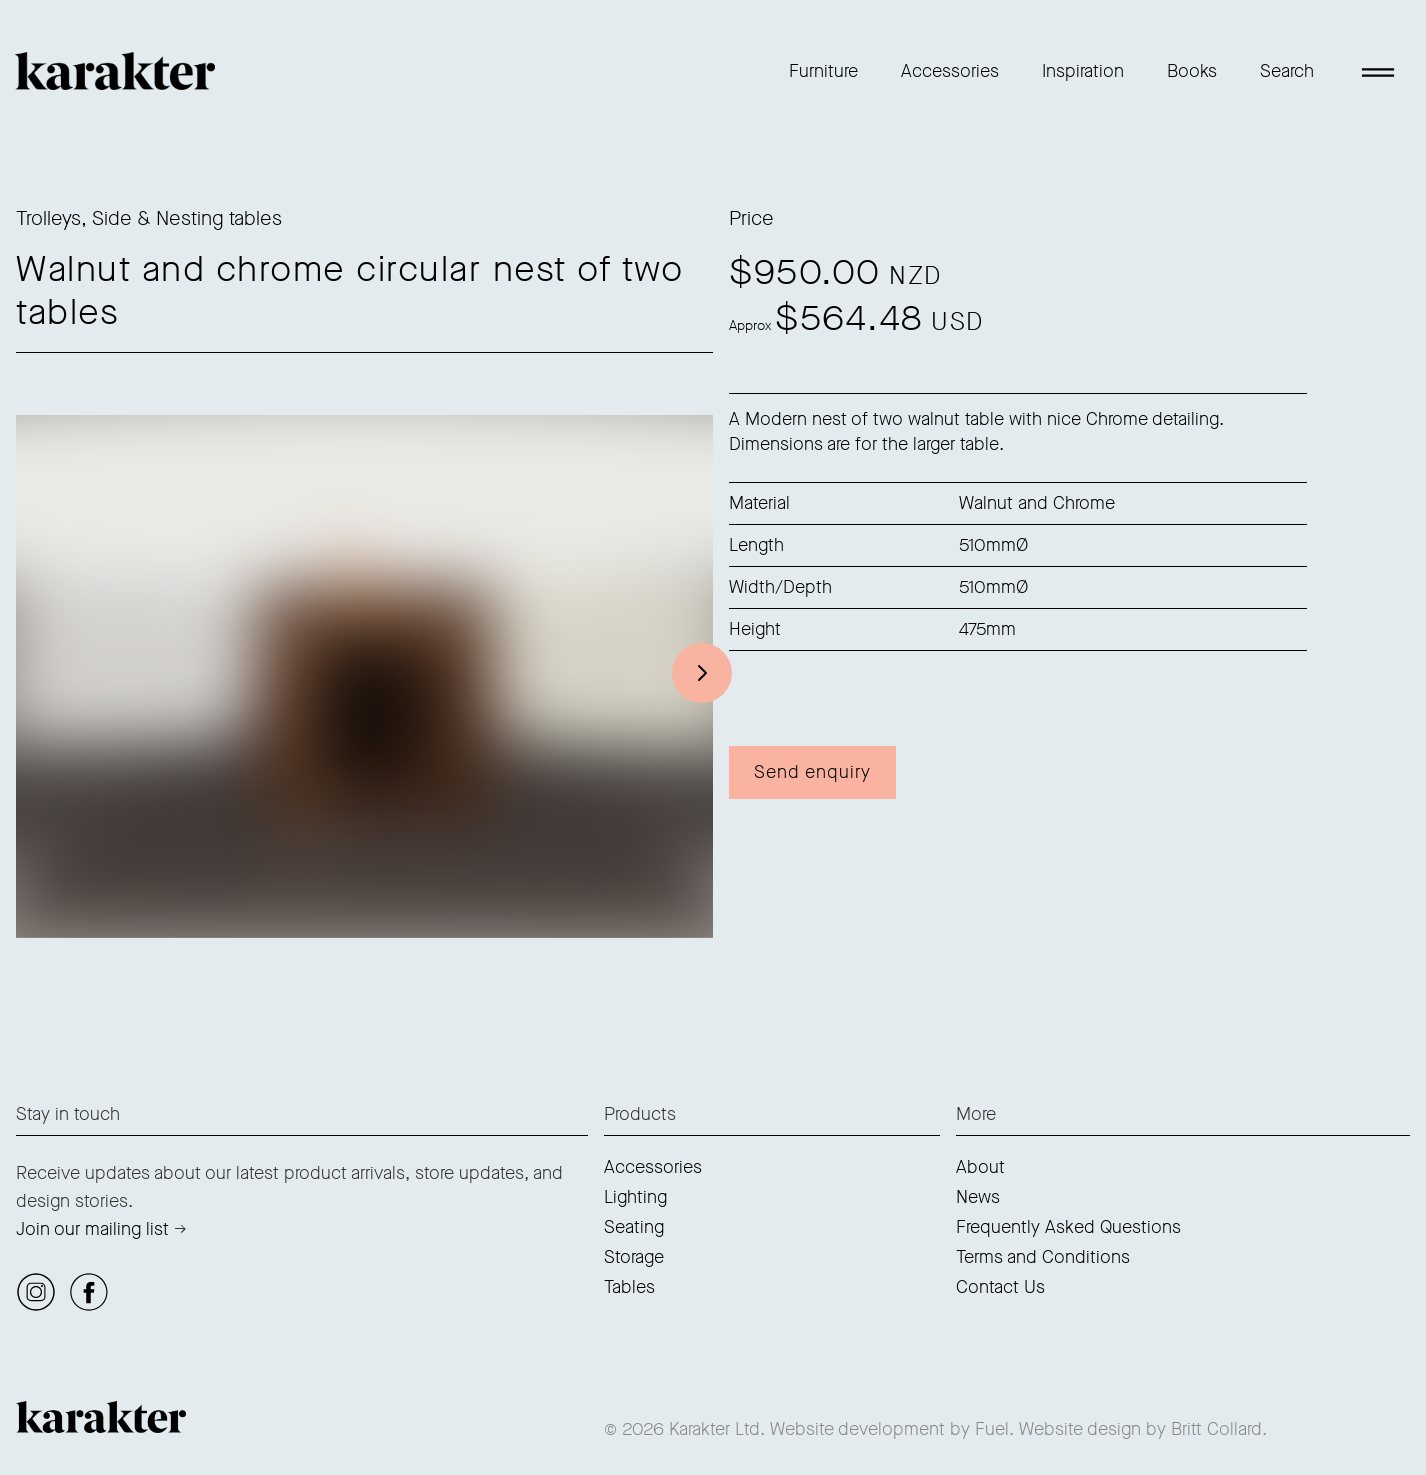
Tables (629, 1287)
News (978, 1197)
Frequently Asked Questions (1068, 1227)
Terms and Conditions (1043, 1257)
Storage (634, 1257)
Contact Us (1000, 1287)
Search (1287, 71)
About (980, 1167)
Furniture (823, 71)
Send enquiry (812, 772)
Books (1192, 71)
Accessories (950, 71)
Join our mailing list (92, 1229)
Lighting (635, 1197)
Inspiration (1083, 71)
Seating (634, 1227)
